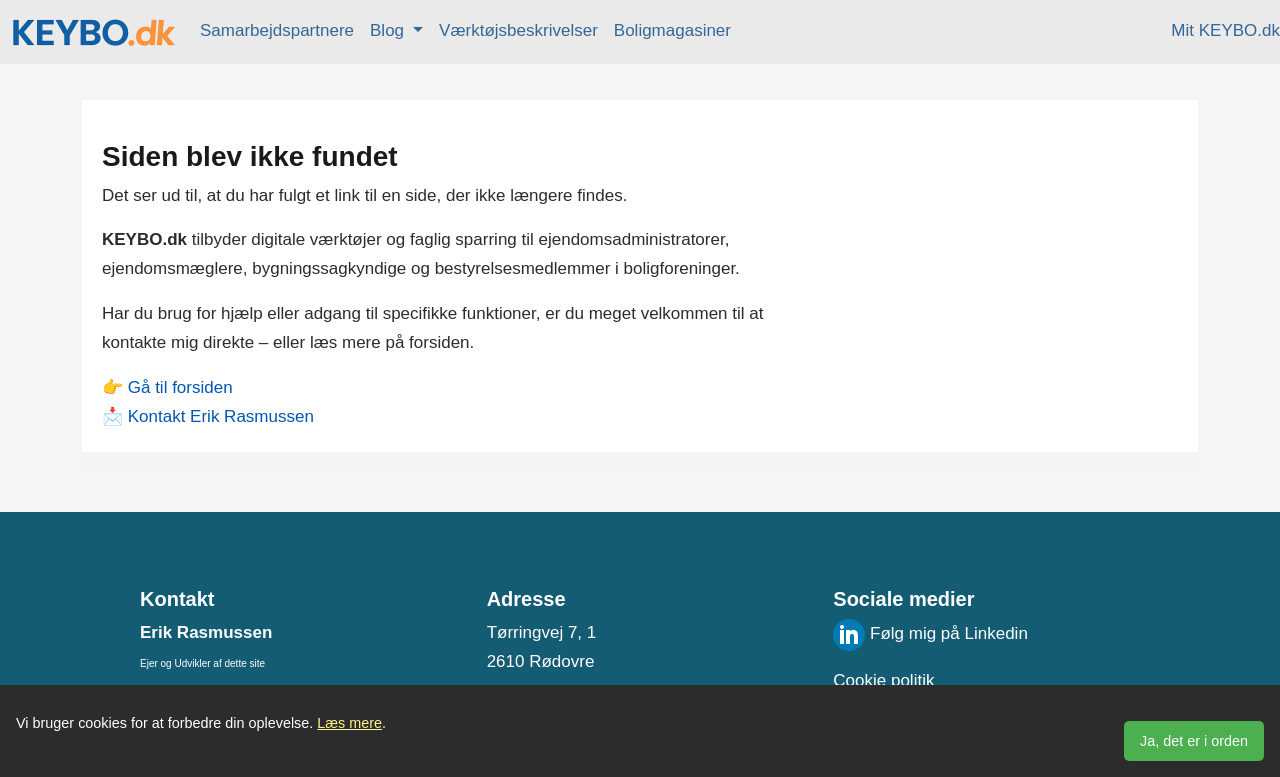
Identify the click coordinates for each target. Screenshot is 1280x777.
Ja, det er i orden (1194, 741)
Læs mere (349, 723)
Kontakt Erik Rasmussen (221, 416)
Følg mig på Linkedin (930, 633)
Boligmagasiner (672, 30)
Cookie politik (883, 680)
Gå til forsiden (180, 387)
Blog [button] (389, 30)
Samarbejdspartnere (277, 30)
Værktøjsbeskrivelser (518, 30)
